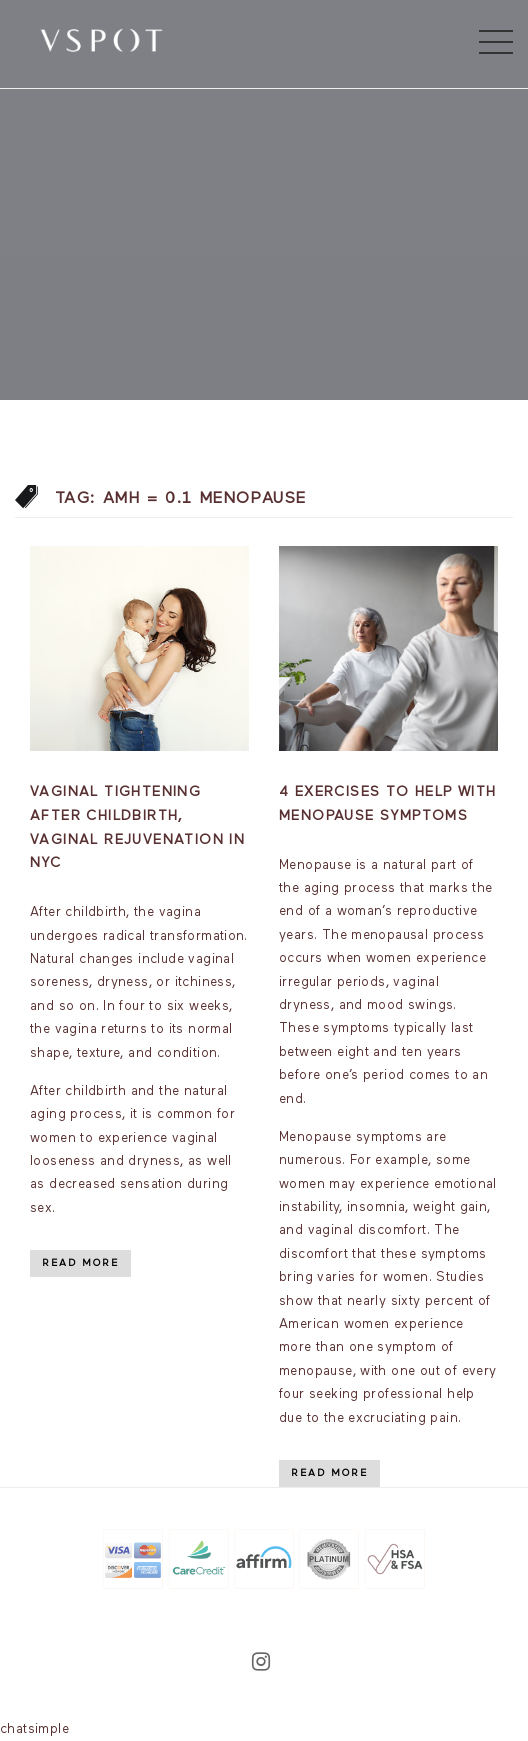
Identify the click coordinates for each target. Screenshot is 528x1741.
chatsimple (34, 1729)
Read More (80, 1263)
